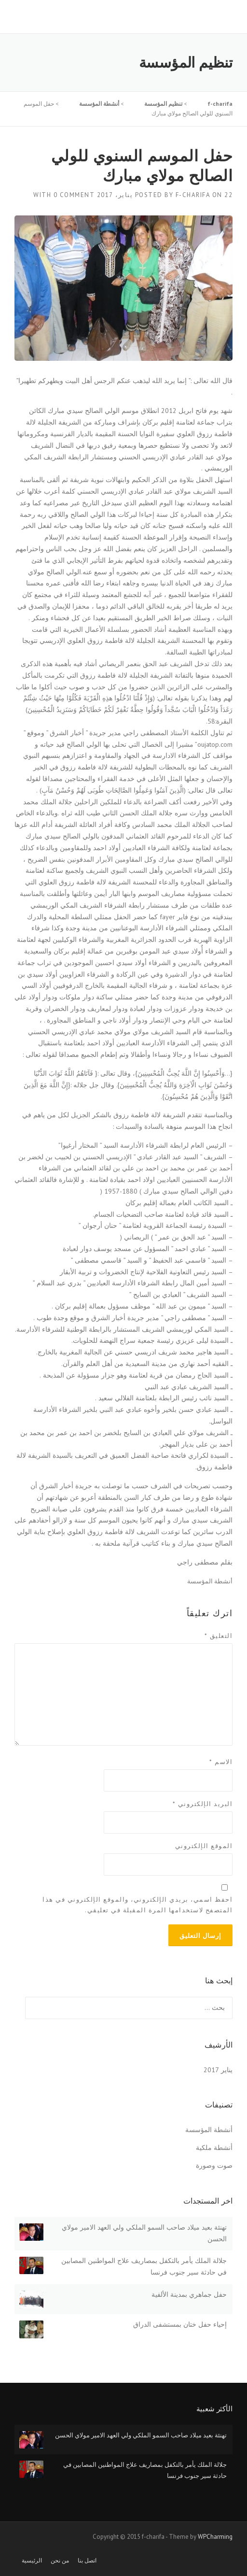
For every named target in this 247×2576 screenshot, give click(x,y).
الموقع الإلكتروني (204, 1846)
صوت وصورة (214, 2165)
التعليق (219, 1636)
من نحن (60, 2560)
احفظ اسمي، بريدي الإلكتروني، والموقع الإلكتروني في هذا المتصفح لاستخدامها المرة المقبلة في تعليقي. (137, 1904)
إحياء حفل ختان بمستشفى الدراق (180, 2324)
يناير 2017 (218, 2069)
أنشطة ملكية (214, 2147)
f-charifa (193, 195)
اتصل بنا (87, 2560)
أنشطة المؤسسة (210, 1581)
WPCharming (215, 2537)
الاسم (221, 1762)
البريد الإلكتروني (203, 1804)
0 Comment (74, 195)
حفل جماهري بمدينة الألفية (189, 2294)
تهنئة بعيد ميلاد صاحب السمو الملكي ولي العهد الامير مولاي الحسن (141, 2435)
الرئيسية (32, 2560)
